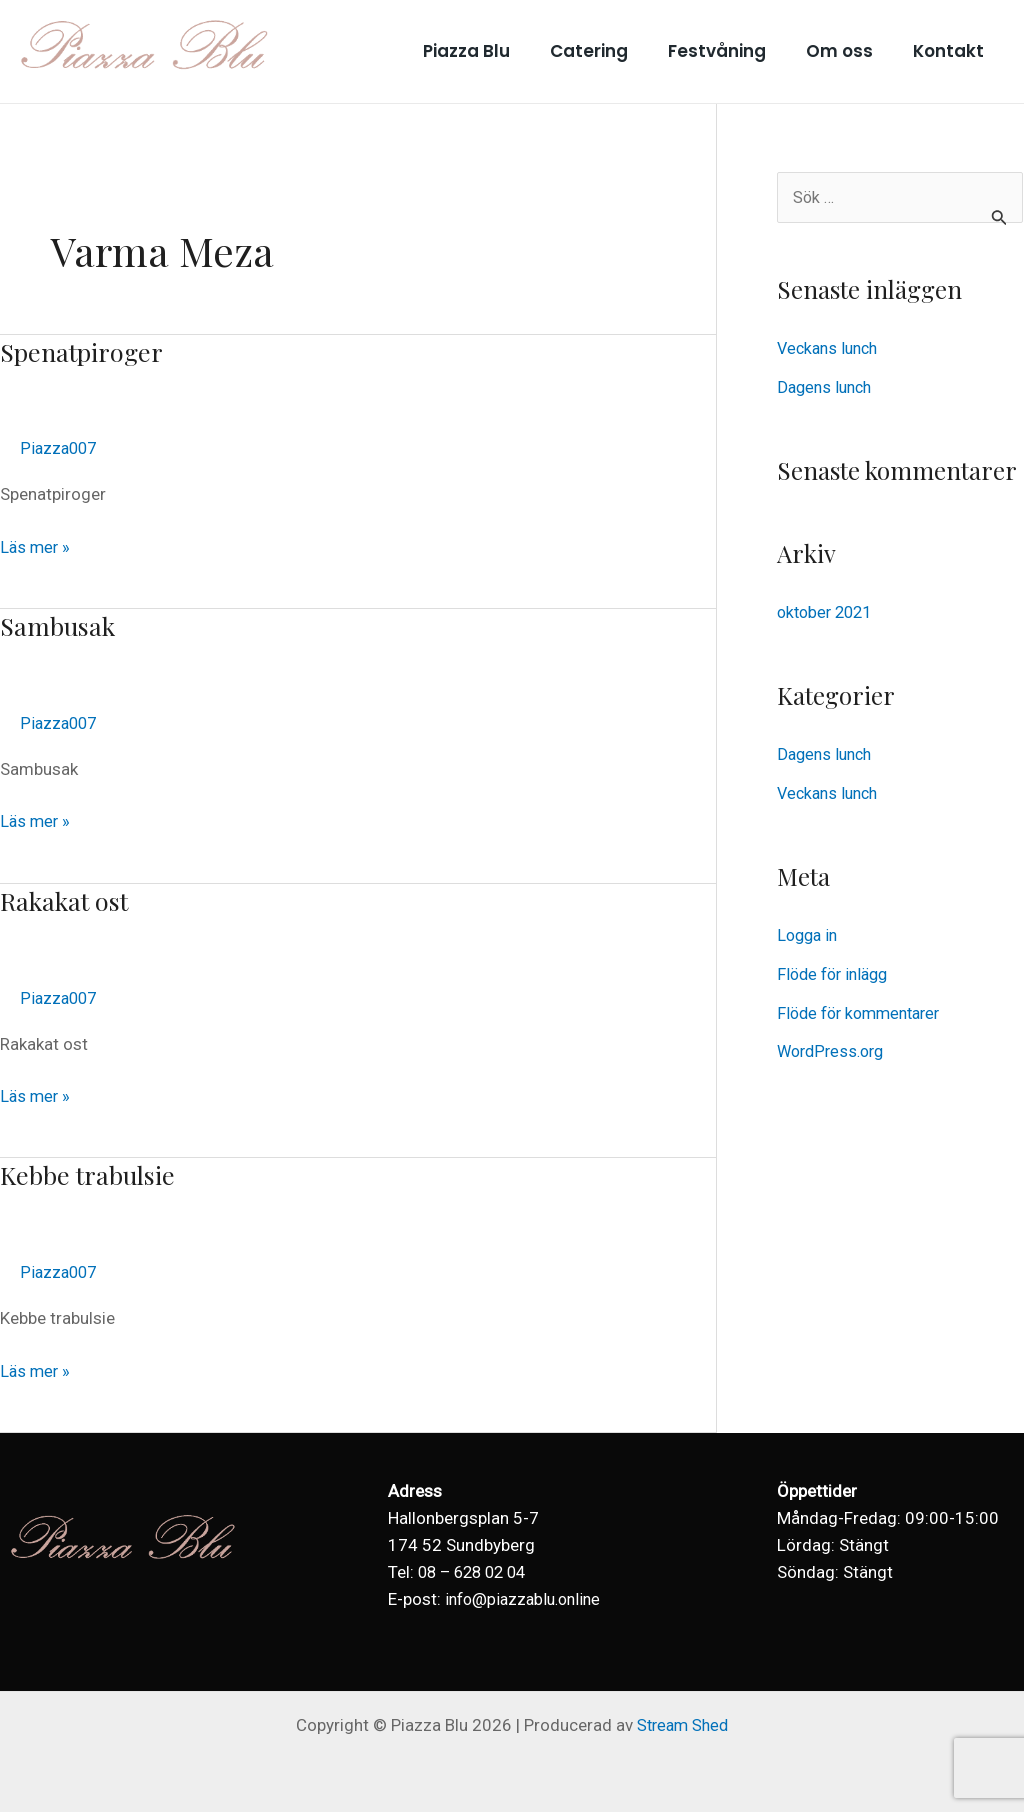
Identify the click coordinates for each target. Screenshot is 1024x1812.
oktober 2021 (828, 612)
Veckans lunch (831, 349)
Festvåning (732, 51)
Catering (610, 51)
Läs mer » (36, 545)
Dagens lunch (827, 387)
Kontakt (951, 51)
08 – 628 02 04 (476, 1572)
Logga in (809, 934)
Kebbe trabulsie (92, 1174)
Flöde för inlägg (836, 972)
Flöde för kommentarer (864, 1010)
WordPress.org (834, 1049)
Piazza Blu (493, 51)
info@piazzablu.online (527, 1599)
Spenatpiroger (85, 351)
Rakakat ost (67, 900)
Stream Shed (682, 1725)
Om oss (848, 51)
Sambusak (59, 625)
